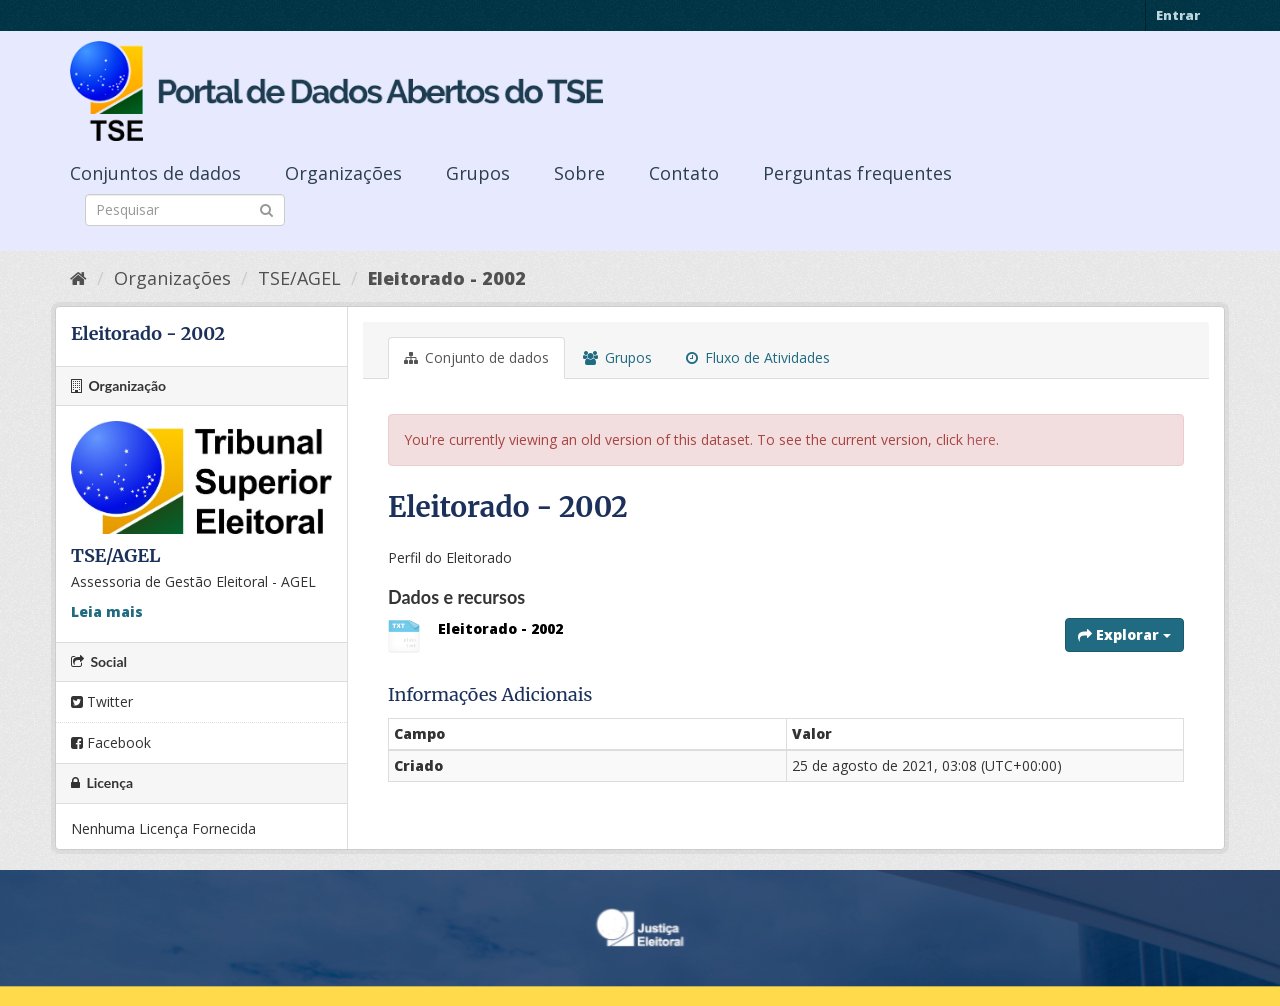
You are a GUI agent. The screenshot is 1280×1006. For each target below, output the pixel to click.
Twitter (102, 701)
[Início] (78, 278)
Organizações (343, 173)
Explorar (1124, 634)
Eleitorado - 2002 (447, 278)
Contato (684, 173)
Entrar (1178, 15)
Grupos (478, 173)
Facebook (111, 742)
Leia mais (107, 611)
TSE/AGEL (299, 278)
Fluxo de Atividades (758, 357)
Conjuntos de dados (155, 173)
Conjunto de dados (476, 357)
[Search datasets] (185, 210)
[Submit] (266, 208)
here (981, 439)
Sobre (579, 173)
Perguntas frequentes (857, 173)
